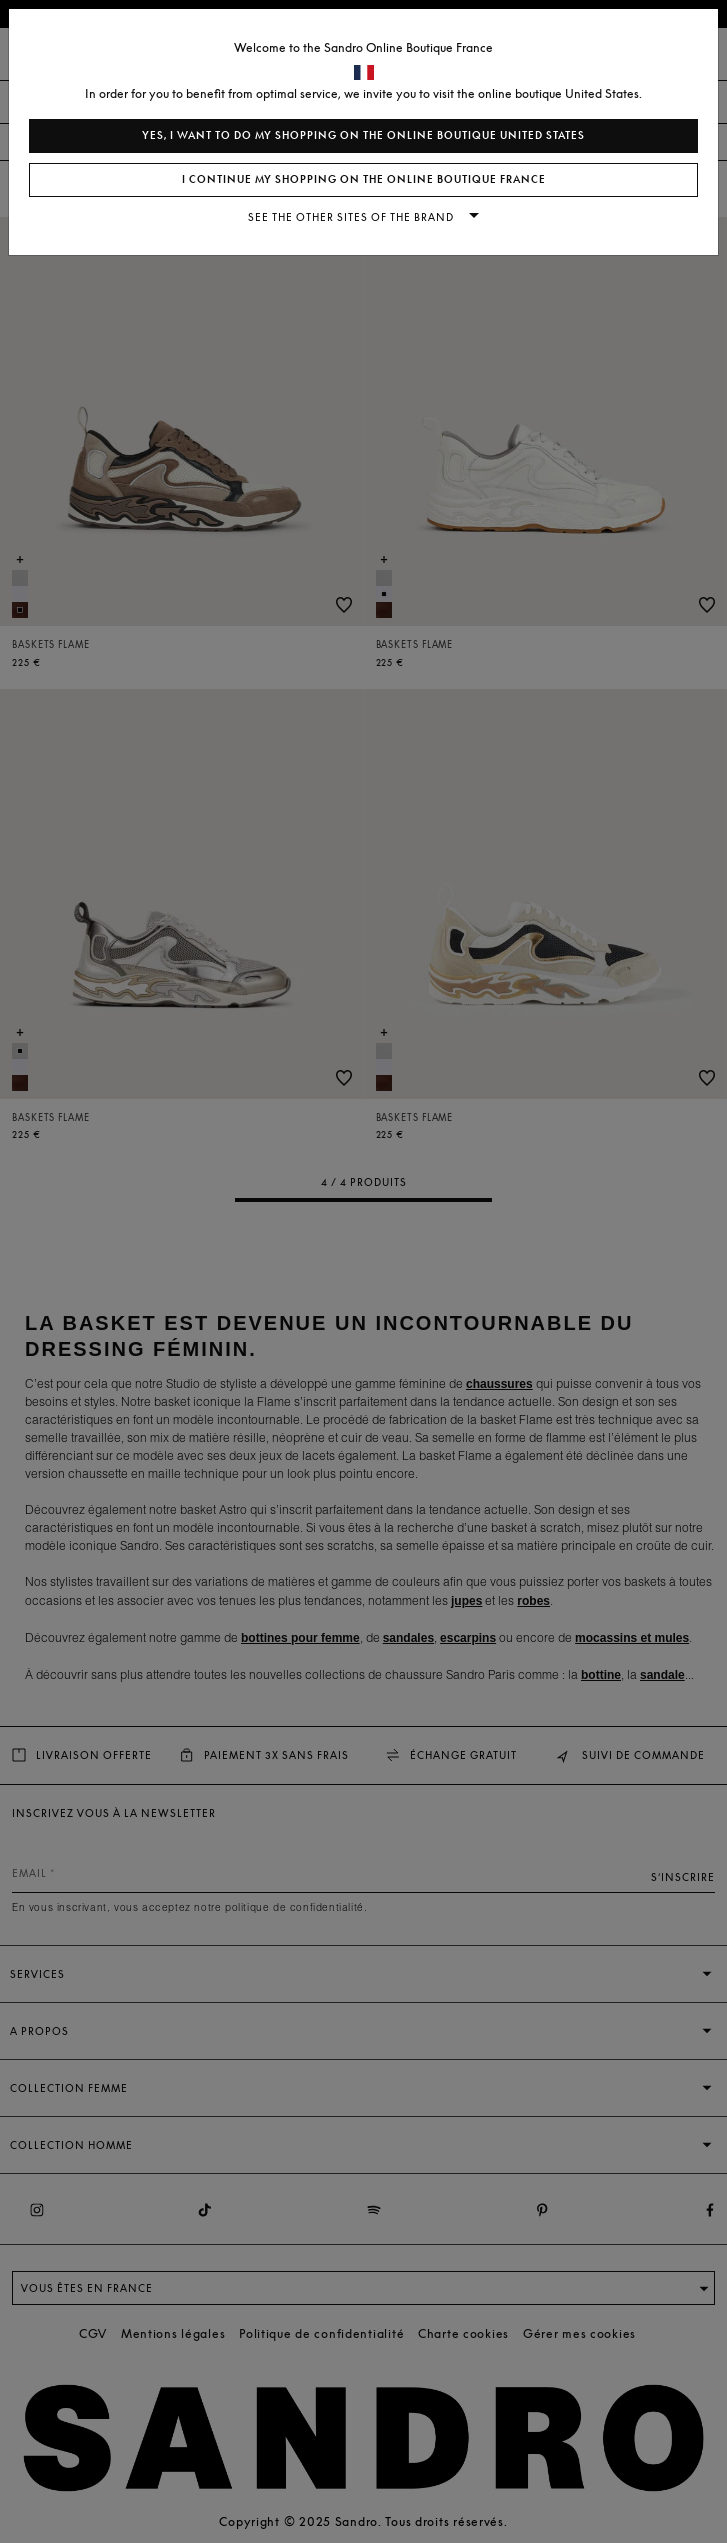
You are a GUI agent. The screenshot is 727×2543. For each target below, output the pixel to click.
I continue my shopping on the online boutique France (364, 179)
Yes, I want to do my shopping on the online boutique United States (363, 135)
